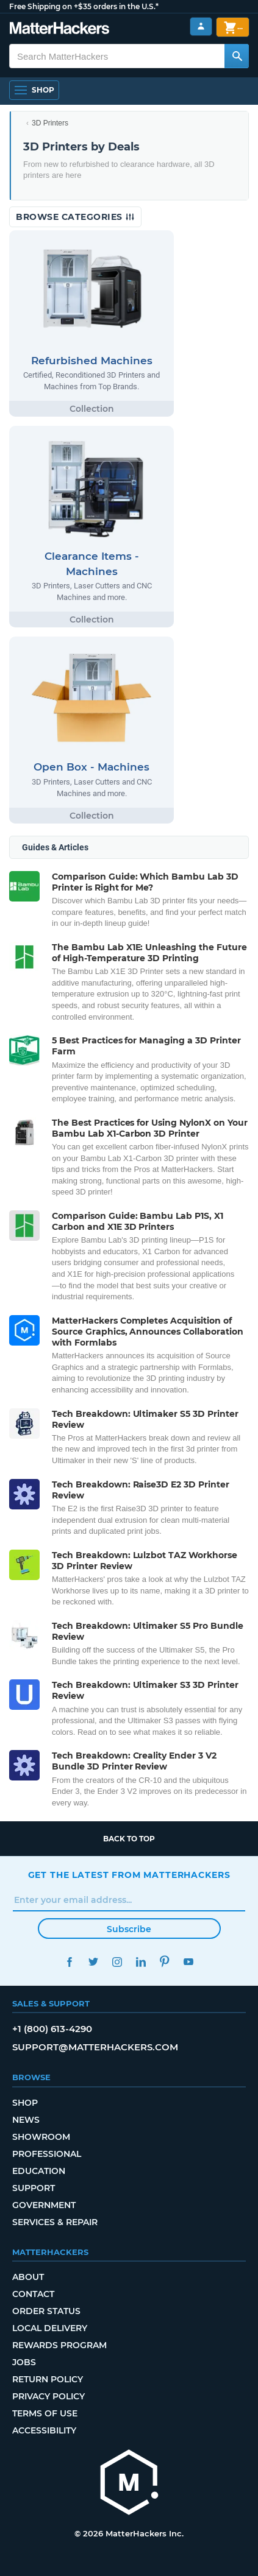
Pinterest (165, 1961)
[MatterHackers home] (59, 29)
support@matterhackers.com (95, 2047)
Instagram (117, 1961)
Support (33, 2188)
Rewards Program (59, 2345)
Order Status (46, 2311)
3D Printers (50, 123)
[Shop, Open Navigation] (34, 90)
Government (44, 2205)
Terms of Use (44, 2413)
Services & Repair (55, 2222)
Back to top (129, 1838)
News (26, 2119)
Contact (33, 2293)
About (28, 2276)
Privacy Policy (48, 2396)
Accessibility (44, 2430)
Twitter (93, 1961)
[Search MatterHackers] (236, 56)
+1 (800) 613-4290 (52, 2028)
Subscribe (129, 1929)
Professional (46, 2153)
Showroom (41, 2136)
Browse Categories (75, 216)
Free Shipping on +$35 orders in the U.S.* (84, 6)
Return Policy (47, 2379)
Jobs (24, 2362)
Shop (25, 2102)
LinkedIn (141, 1961)
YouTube (188, 1961)
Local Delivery (49, 2328)
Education (38, 2170)
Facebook (70, 1961)
